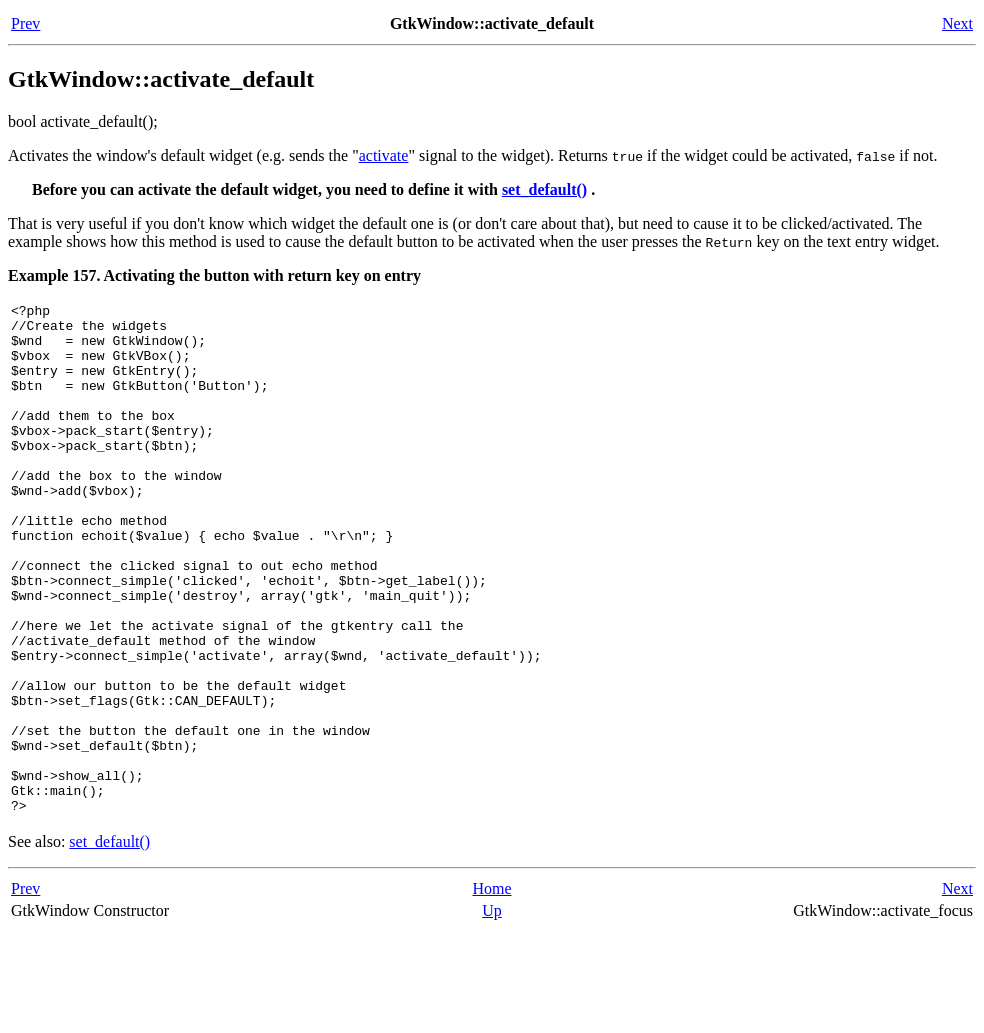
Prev (25, 23)
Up (492, 1012)
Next (957, 23)
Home (491, 990)
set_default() (544, 189)
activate (384, 155)
